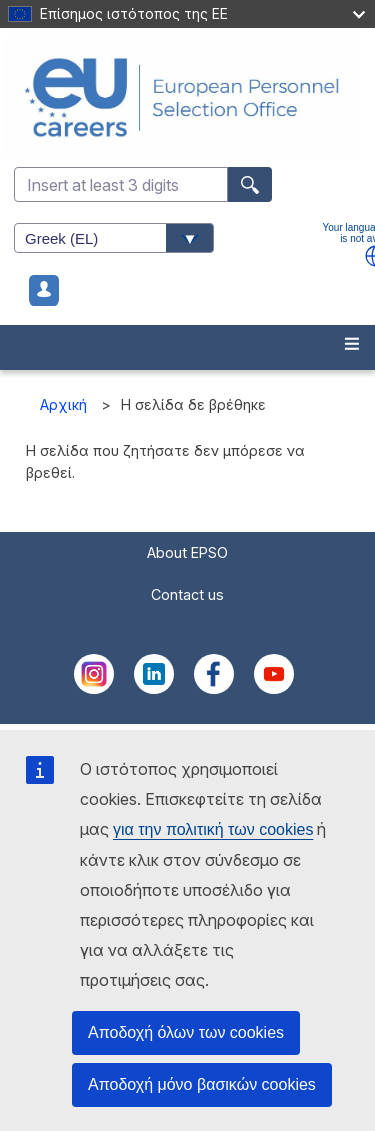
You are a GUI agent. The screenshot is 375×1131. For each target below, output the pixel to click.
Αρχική (63, 404)
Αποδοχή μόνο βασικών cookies (202, 1084)
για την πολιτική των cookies (213, 829)
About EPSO (187, 552)
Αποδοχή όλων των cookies (186, 1032)
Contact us (187, 594)
